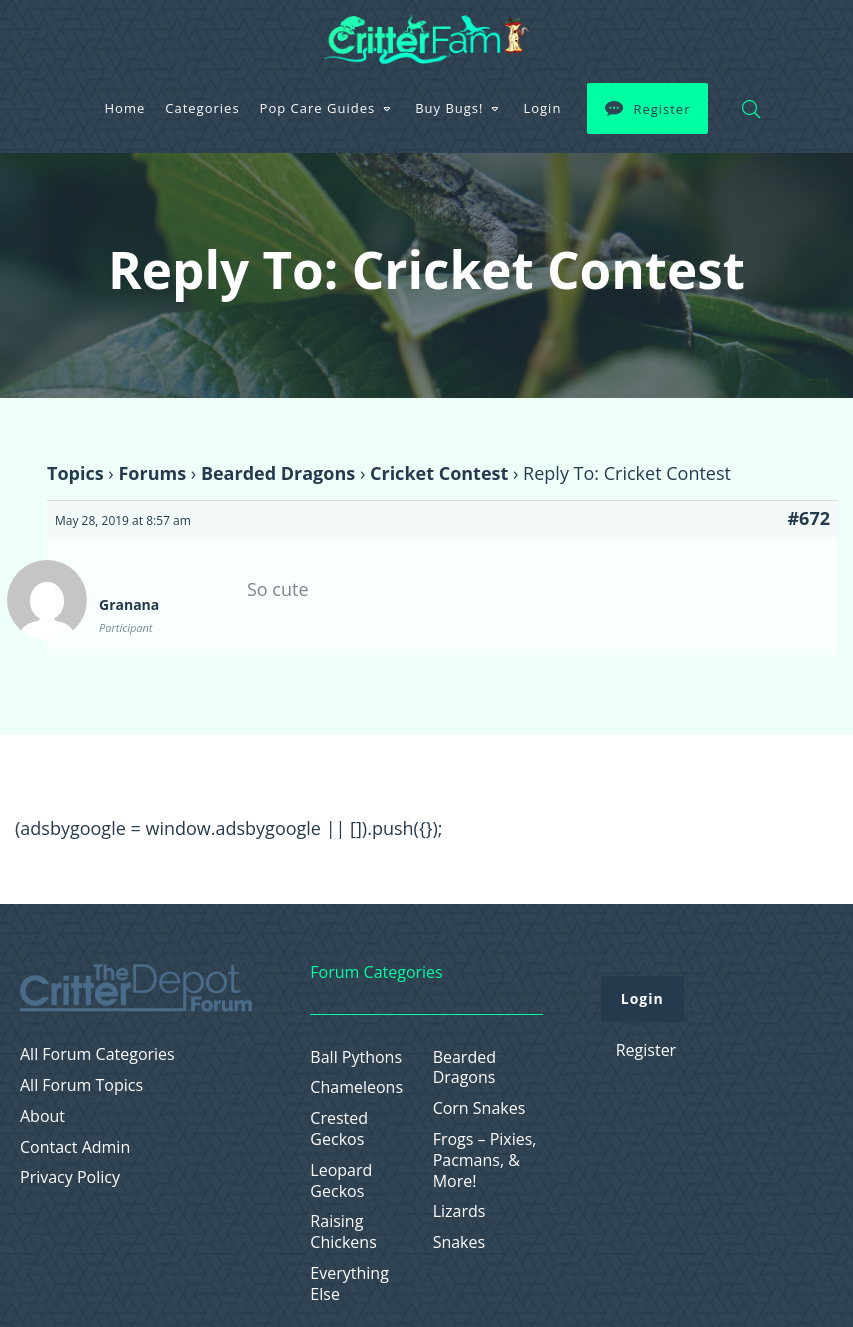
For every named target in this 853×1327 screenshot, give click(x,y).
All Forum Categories (97, 1054)
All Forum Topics (81, 1085)
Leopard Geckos (341, 1181)
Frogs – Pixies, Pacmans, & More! (485, 1160)
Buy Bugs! (449, 108)
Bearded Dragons (278, 473)
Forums (152, 473)
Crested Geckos (339, 1129)
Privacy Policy (70, 1177)
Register (661, 109)
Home (125, 108)
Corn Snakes (479, 1108)
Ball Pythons (356, 1057)
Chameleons (356, 1087)
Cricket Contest (439, 473)
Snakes (459, 1242)
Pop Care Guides (318, 108)
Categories (202, 108)
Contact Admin (75, 1147)
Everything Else (349, 1284)
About (42, 1116)
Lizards (459, 1211)
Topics (75, 473)
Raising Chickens (343, 1232)
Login (542, 108)
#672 (808, 518)
